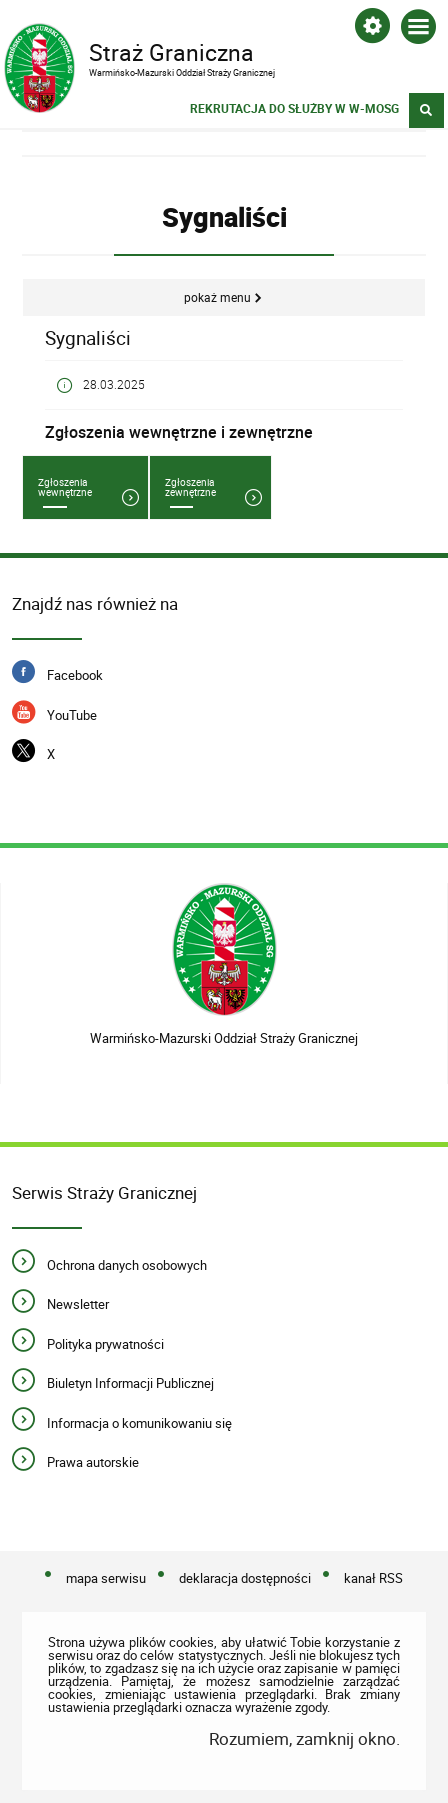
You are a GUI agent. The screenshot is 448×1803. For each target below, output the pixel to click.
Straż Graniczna (205, 51)
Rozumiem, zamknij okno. (304, 1738)
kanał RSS (373, 1579)
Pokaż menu (217, 297)
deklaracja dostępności (245, 1579)
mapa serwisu (106, 1579)
